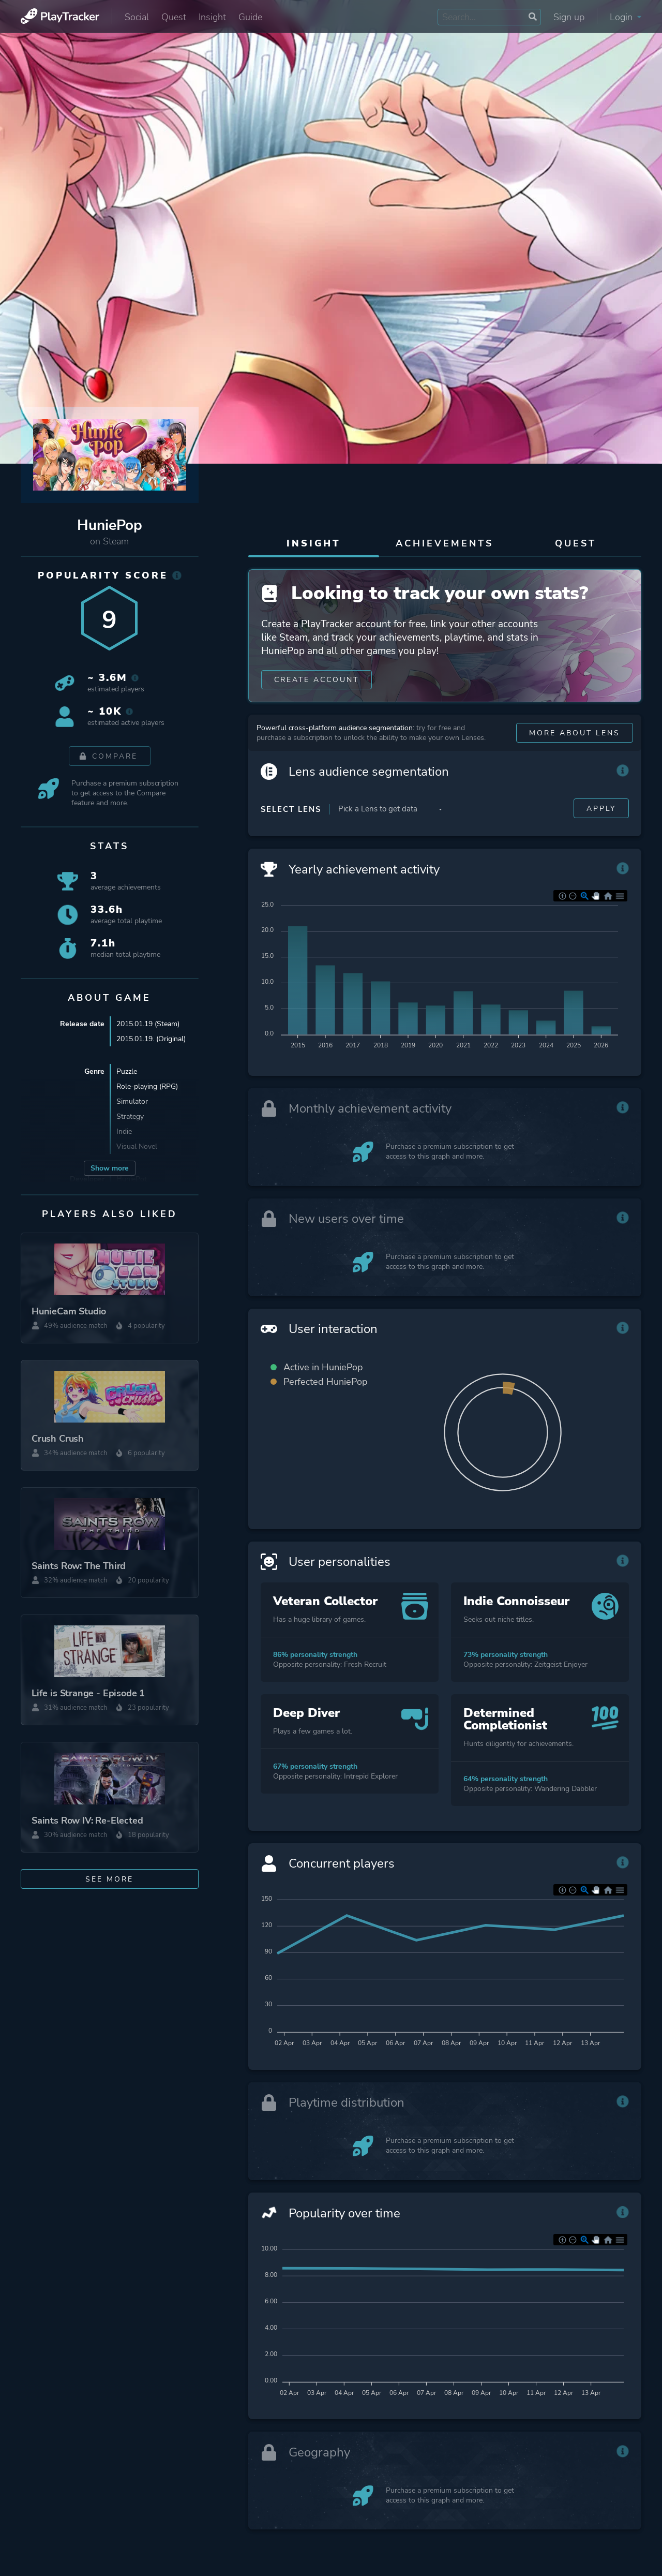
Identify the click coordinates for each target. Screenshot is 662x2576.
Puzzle (126, 1071)
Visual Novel (136, 1146)
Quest (173, 17)
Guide (250, 17)
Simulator (132, 1101)
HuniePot (131, 1179)
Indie (124, 1131)
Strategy (130, 1116)
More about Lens (574, 735)
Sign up (568, 17)
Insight (212, 17)
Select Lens (291, 811)
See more (109, 1879)
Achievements (444, 543)
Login (625, 17)
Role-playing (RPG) (147, 1086)
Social (137, 17)
